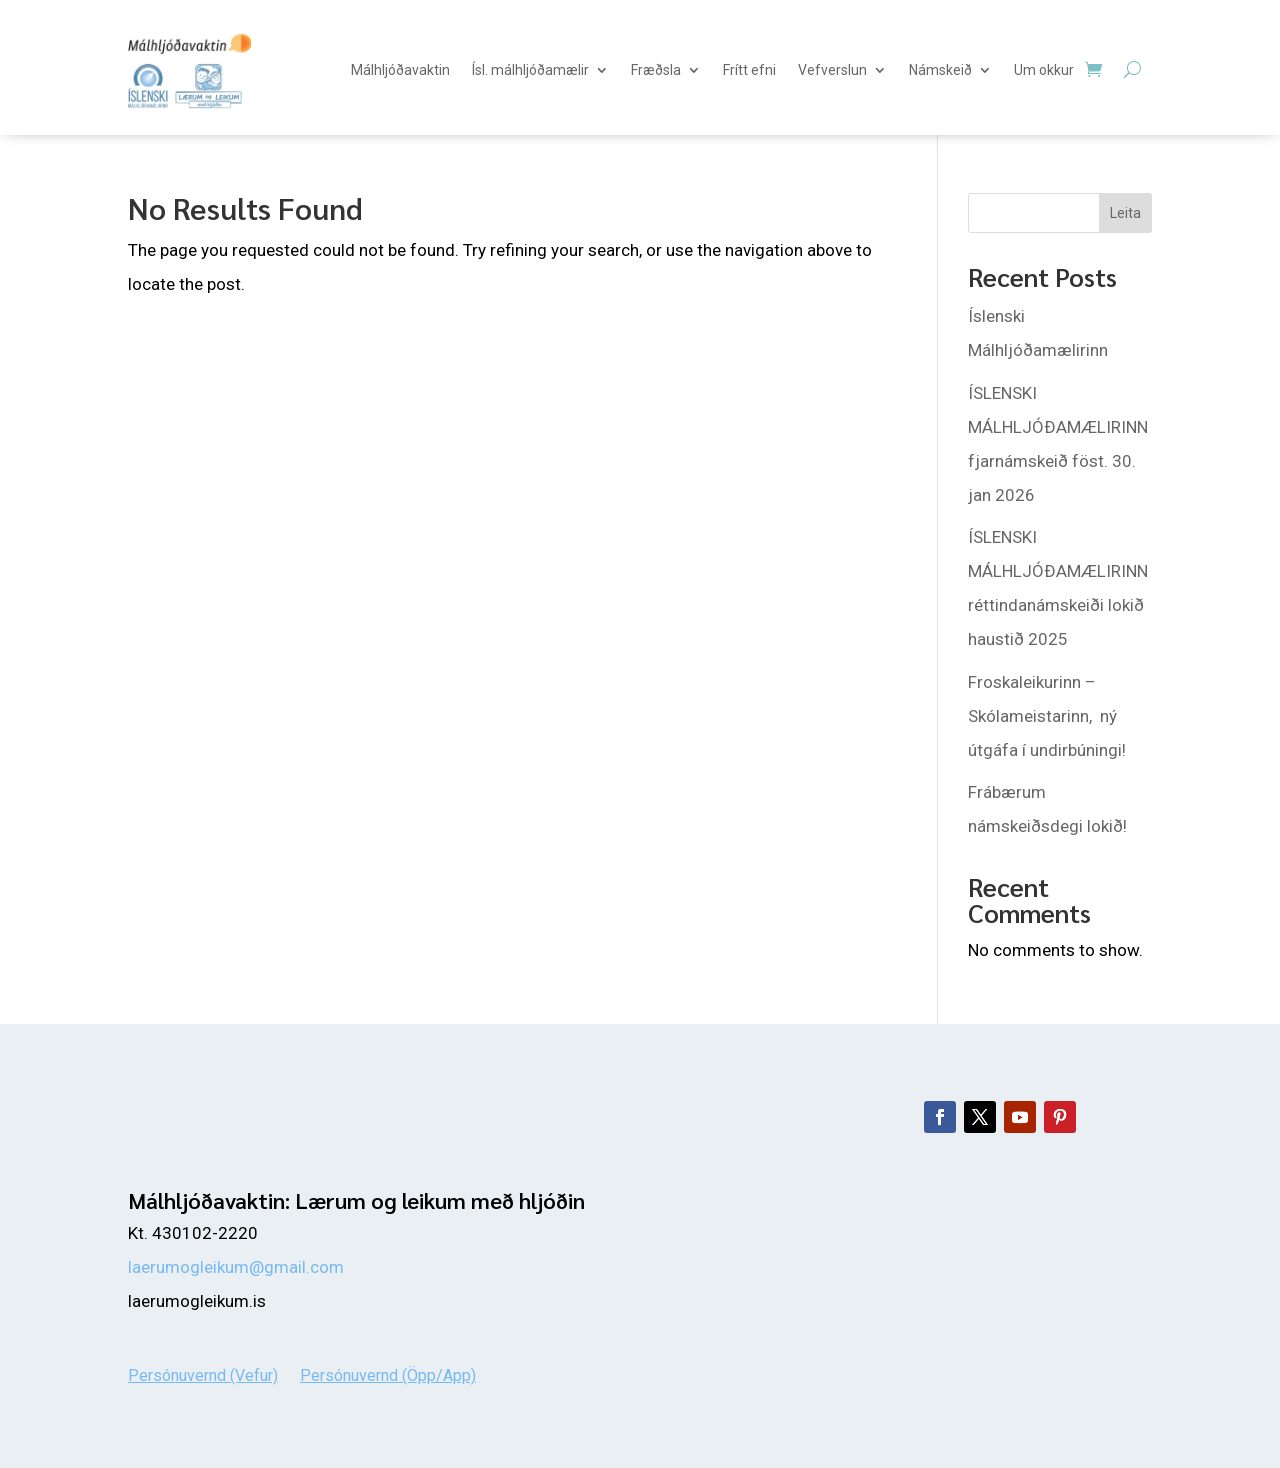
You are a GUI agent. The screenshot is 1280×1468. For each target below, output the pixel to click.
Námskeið (940, 70)
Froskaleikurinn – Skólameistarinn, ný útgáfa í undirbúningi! (1047, 716)
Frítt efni (749, 70)
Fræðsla (656, 70)
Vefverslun (832, 70)
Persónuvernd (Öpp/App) (388, 1374)
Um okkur (1044, 70)
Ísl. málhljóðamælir (530, 70)
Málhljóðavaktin (400, 70)
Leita (1125, 213)
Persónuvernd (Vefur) (203, 1374)
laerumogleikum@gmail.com (236, 1267)
